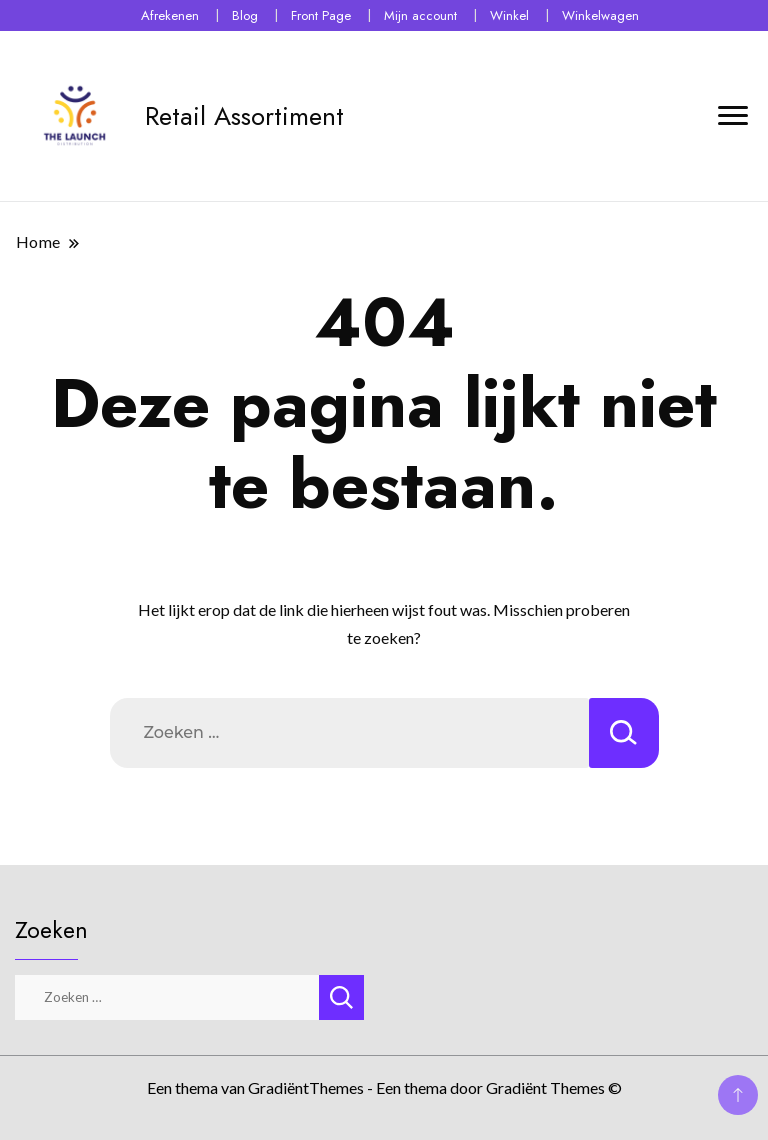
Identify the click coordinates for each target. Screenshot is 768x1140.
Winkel (509, 15)
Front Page (321, 15)
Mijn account (420, 15)
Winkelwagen (600, 15)
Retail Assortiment (244, 116)
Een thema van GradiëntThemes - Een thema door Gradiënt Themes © (384, 1087)
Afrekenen (170, 15)
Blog (245, 15)
